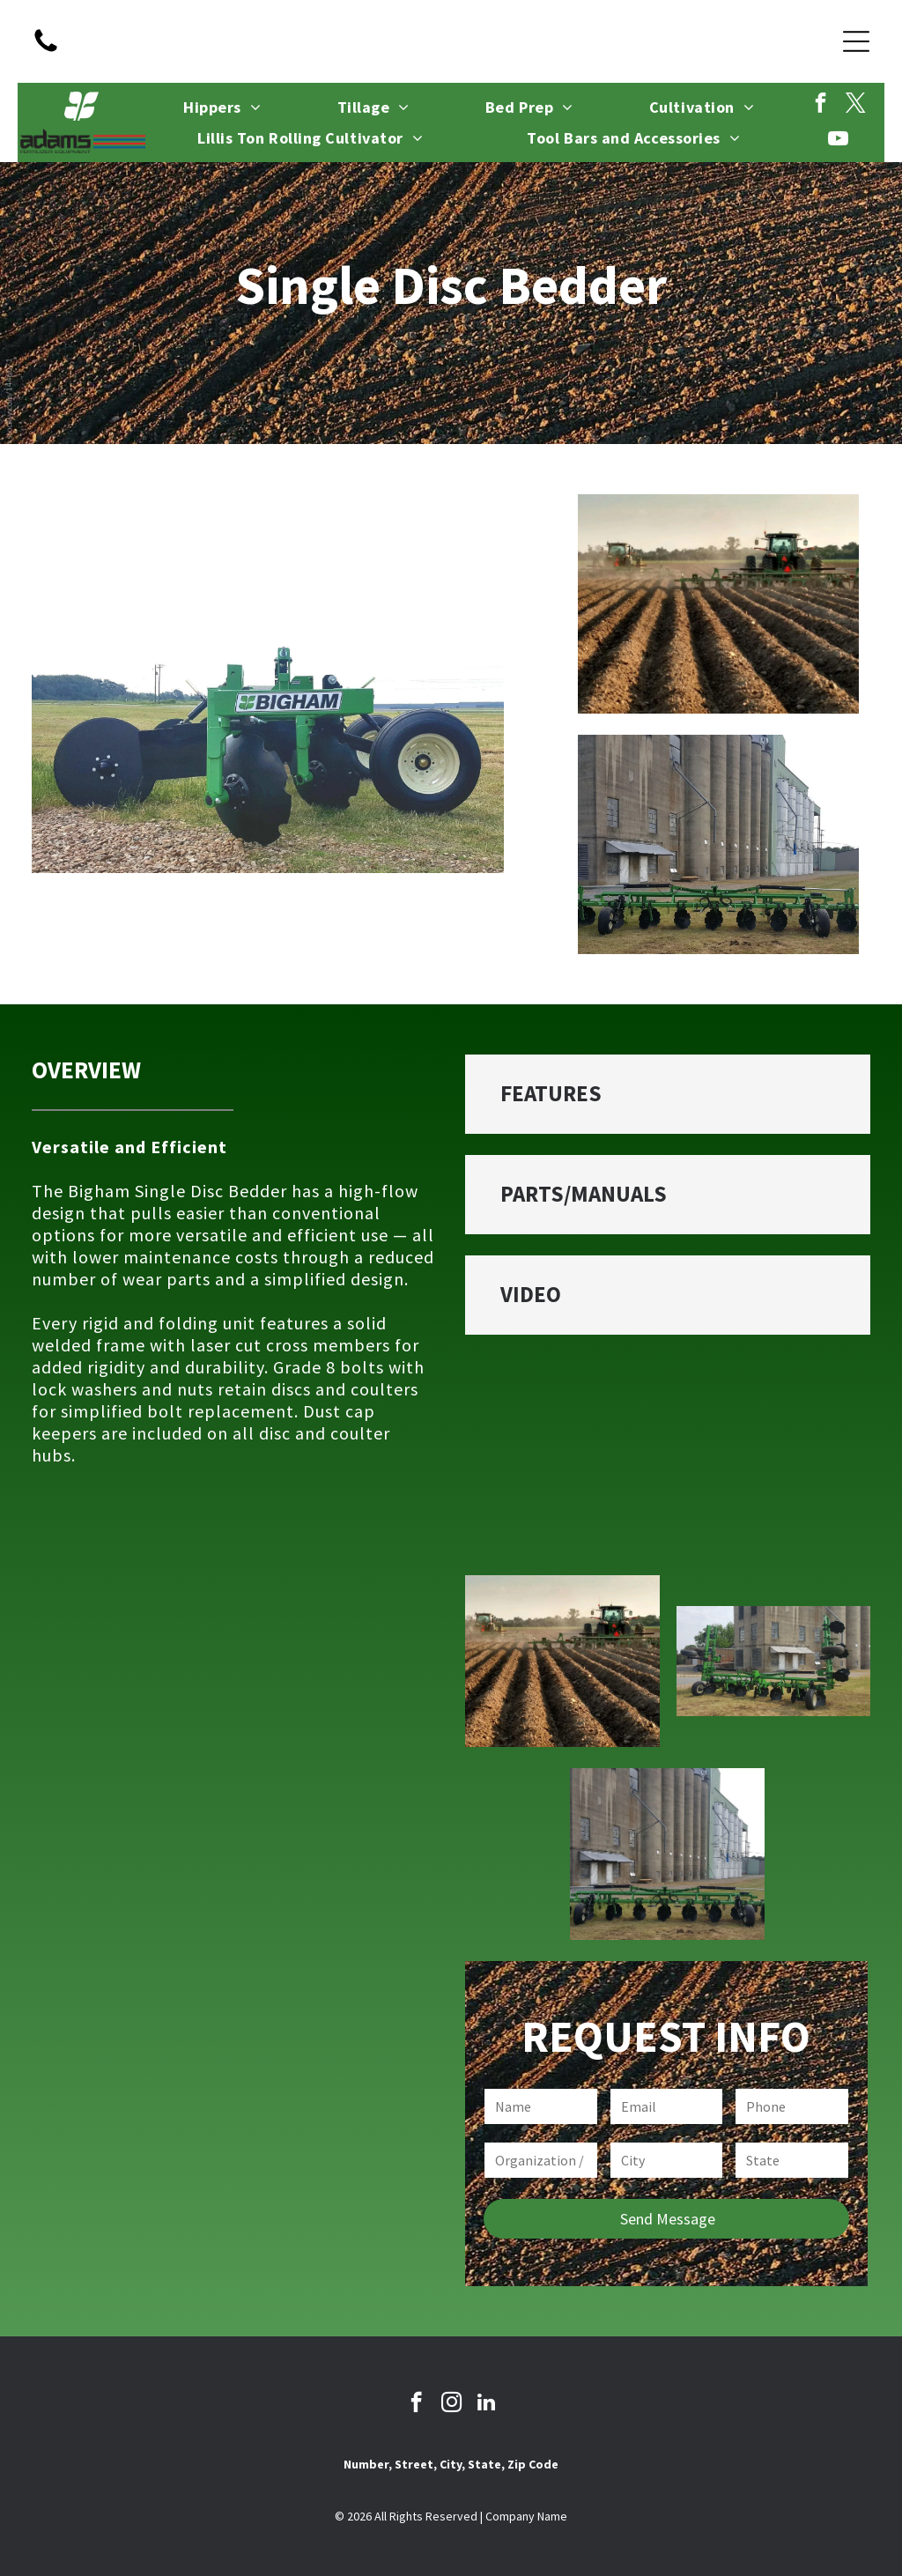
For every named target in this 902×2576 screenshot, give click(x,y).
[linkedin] (494, 41)
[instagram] (451, 41)
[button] (667, 1094)
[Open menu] (856, 41)
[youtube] (838, 140)
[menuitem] (222, 107)
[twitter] (855, 104)
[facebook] (407, 41)
